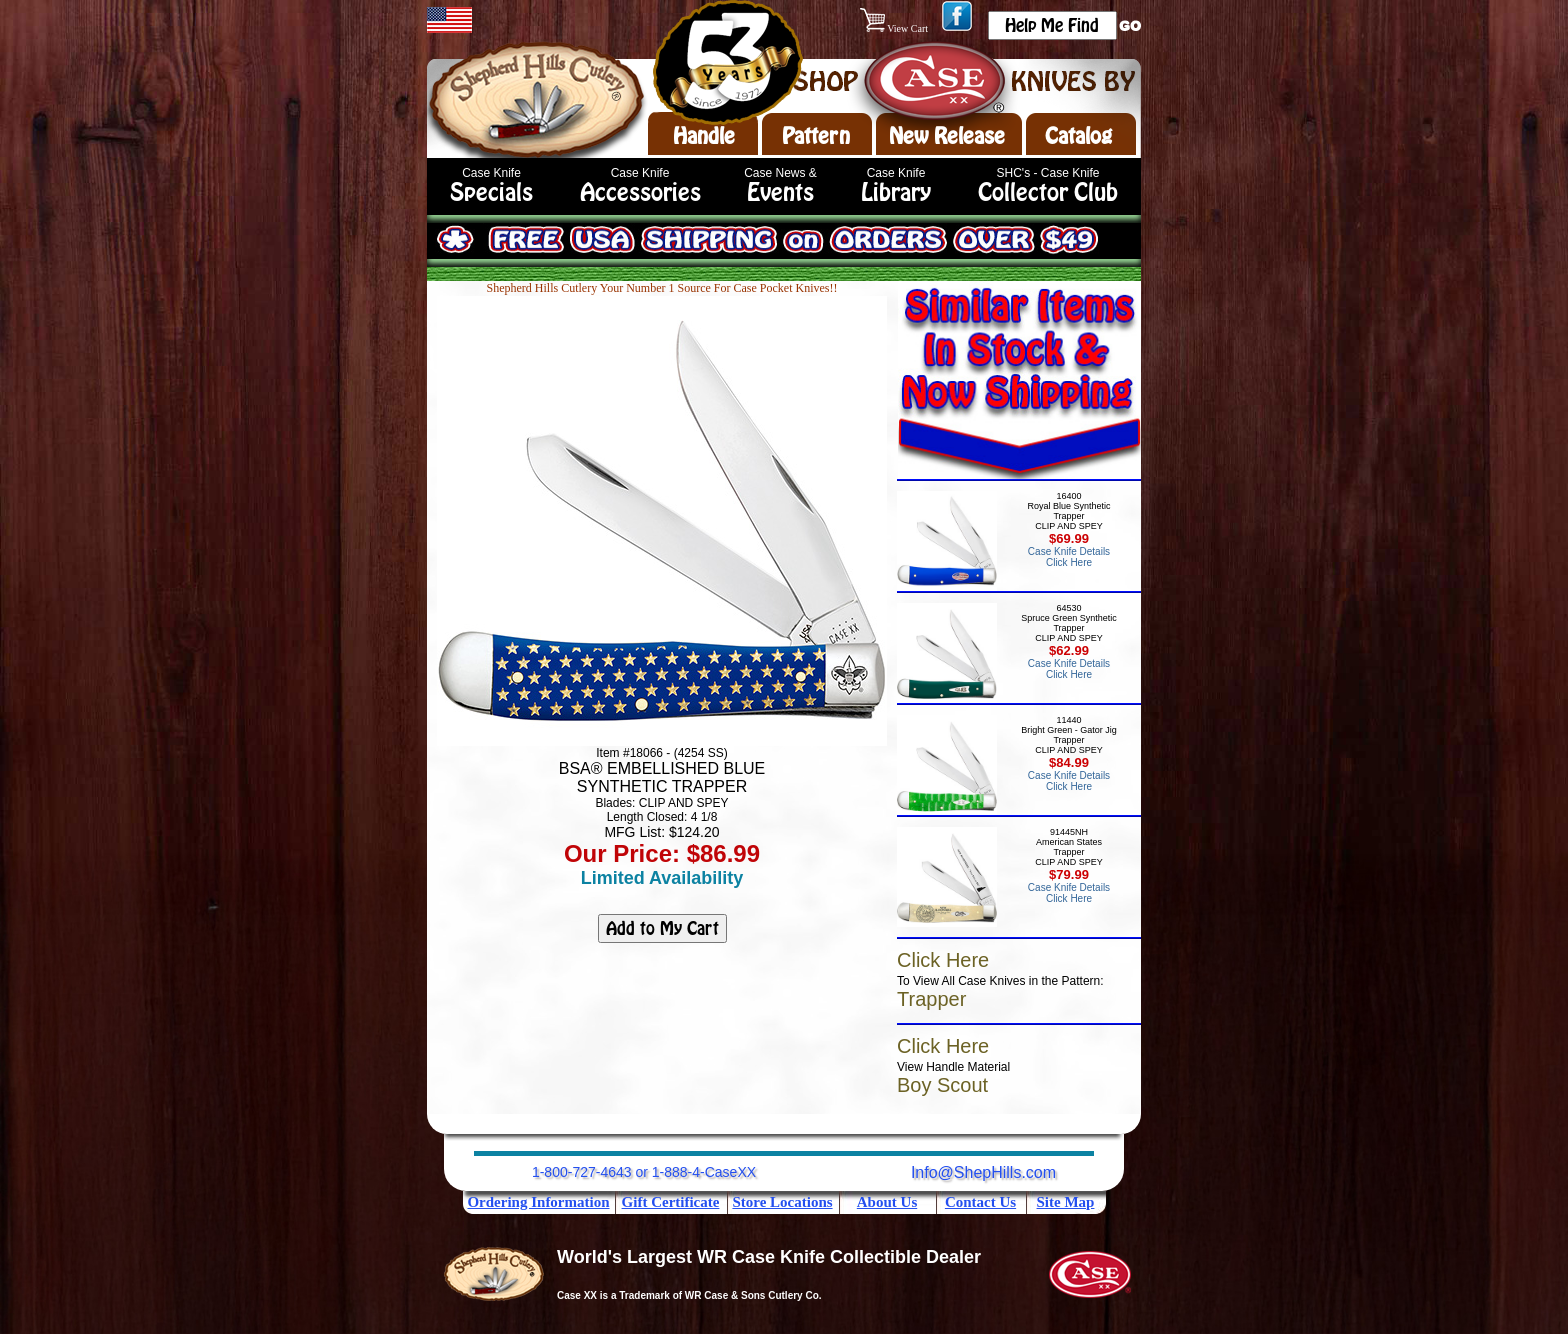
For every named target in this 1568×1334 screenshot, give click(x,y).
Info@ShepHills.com (983, 1172)
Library (896, 192)
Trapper (931, 999)
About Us (887, 1202)
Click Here (943, 960)
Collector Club (1048, 192)
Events (780, 192)
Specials (491, 192)
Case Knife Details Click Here (1069, 557)
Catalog (1078, 136)
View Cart (895, 28)
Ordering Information (538, 1202)
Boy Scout (942, 1085)
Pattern (816, 136)
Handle (704, 136)
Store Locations (782, 1202)
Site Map (1066, 1202)
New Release (947, 136)
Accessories (640, 192)
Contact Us (980, 1202)
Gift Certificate (671, 1202)
